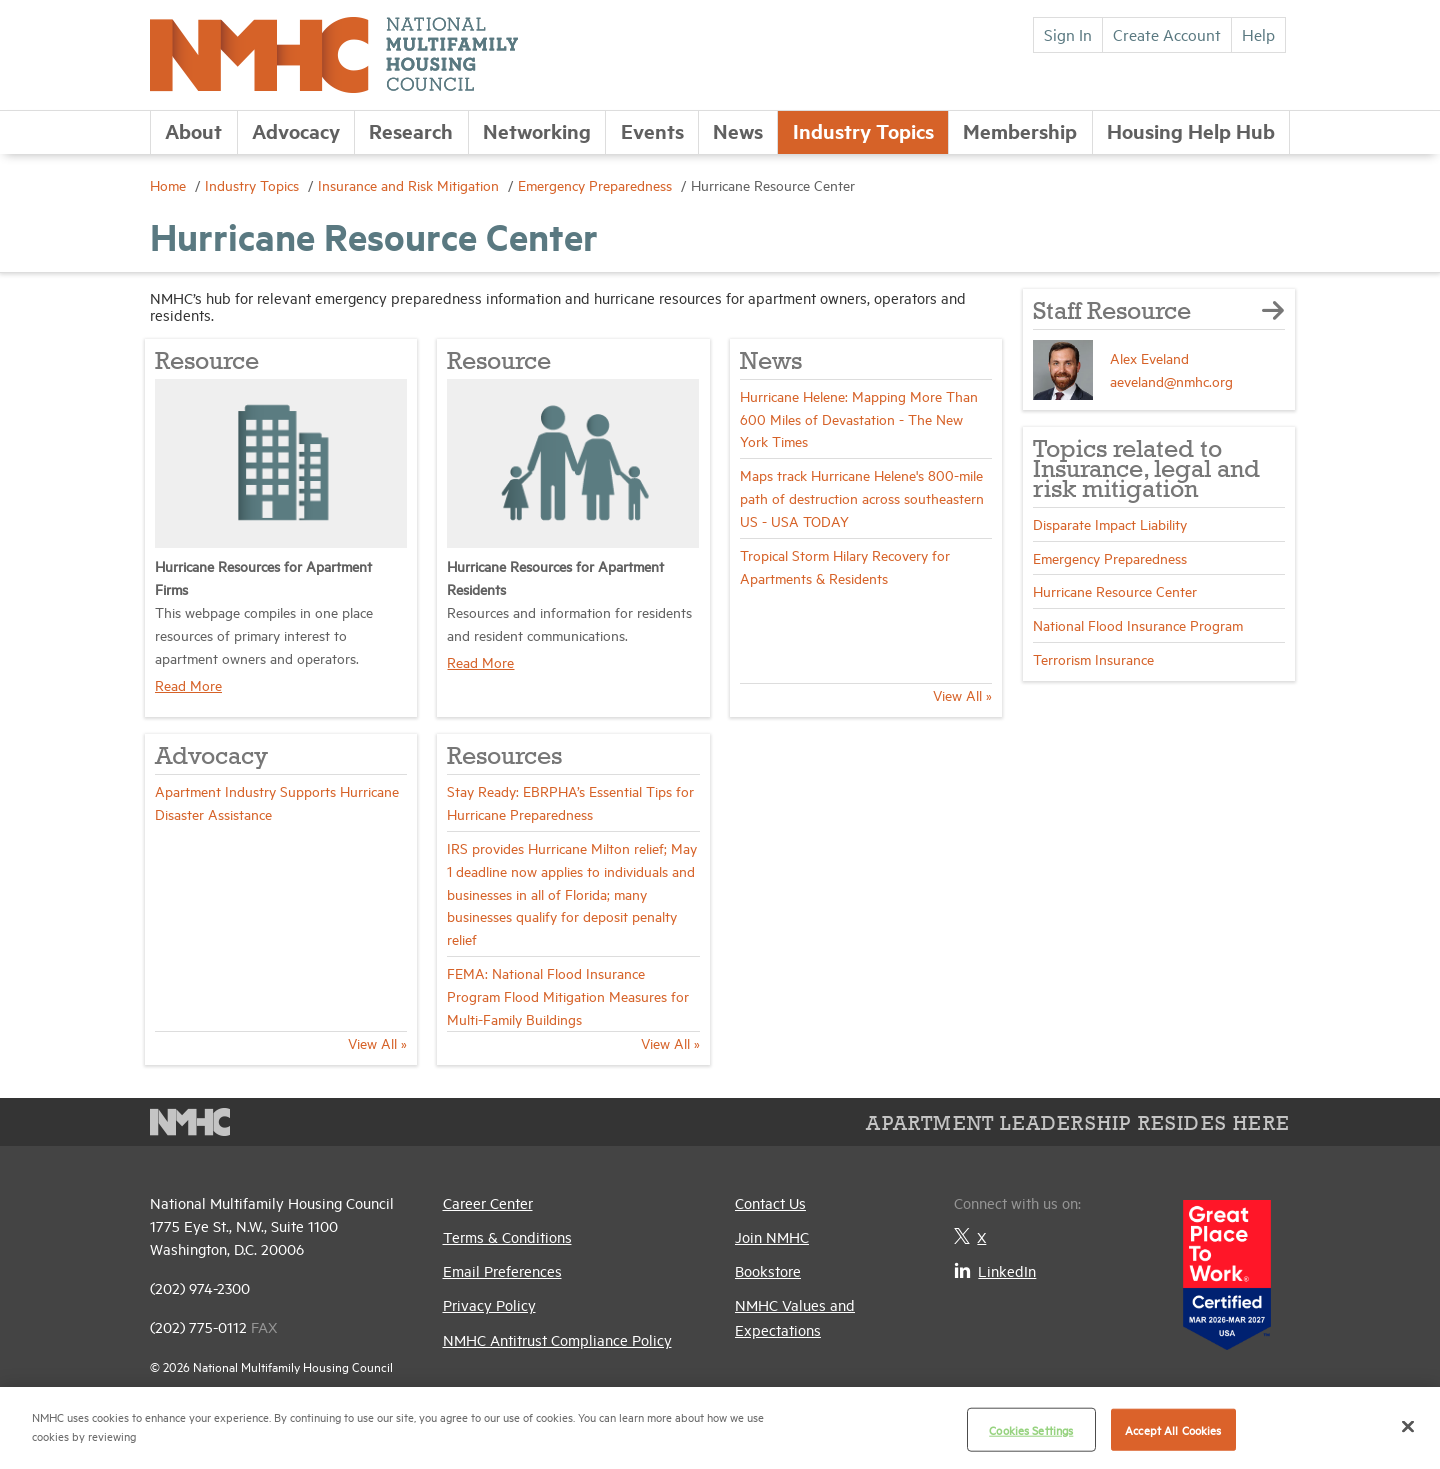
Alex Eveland (1149, 357)
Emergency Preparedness (597, 184)
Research (411, 130)
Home (170, 184)
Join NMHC (772, 1236)
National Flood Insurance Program (1138, 624)
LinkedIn (995, 1270)
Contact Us (770, 1202)
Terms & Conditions (507, 1236)
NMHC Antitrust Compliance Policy (557, 1339)
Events (652, 130)
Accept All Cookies (1173, 1429)
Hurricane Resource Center (1115, 590)
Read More (188, 684)
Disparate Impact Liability (1110, 523)
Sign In (1068, 34)
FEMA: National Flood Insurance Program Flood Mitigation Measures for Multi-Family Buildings (568, 995)
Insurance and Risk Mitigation (410, 184)
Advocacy (296, 130)
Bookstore (768, 1270)
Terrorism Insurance (1093, 658)
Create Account (1167, 34)
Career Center (488, 1202)
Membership (1020, 130)
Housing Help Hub (1191, 130)
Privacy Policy (489, 1304)
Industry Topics (863, 130)
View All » (962, 694)
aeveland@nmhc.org (1171, 380)
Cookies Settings (1031, 1429)
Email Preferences (502, 1270)
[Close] (1408, 1426)
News (738, 130)
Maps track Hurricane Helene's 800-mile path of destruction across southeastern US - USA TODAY (862, 497)
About (193, 130)
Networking (537, 130)
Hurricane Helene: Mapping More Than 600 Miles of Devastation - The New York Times (859, 418)
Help (1258, 34)
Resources (504, 757)
